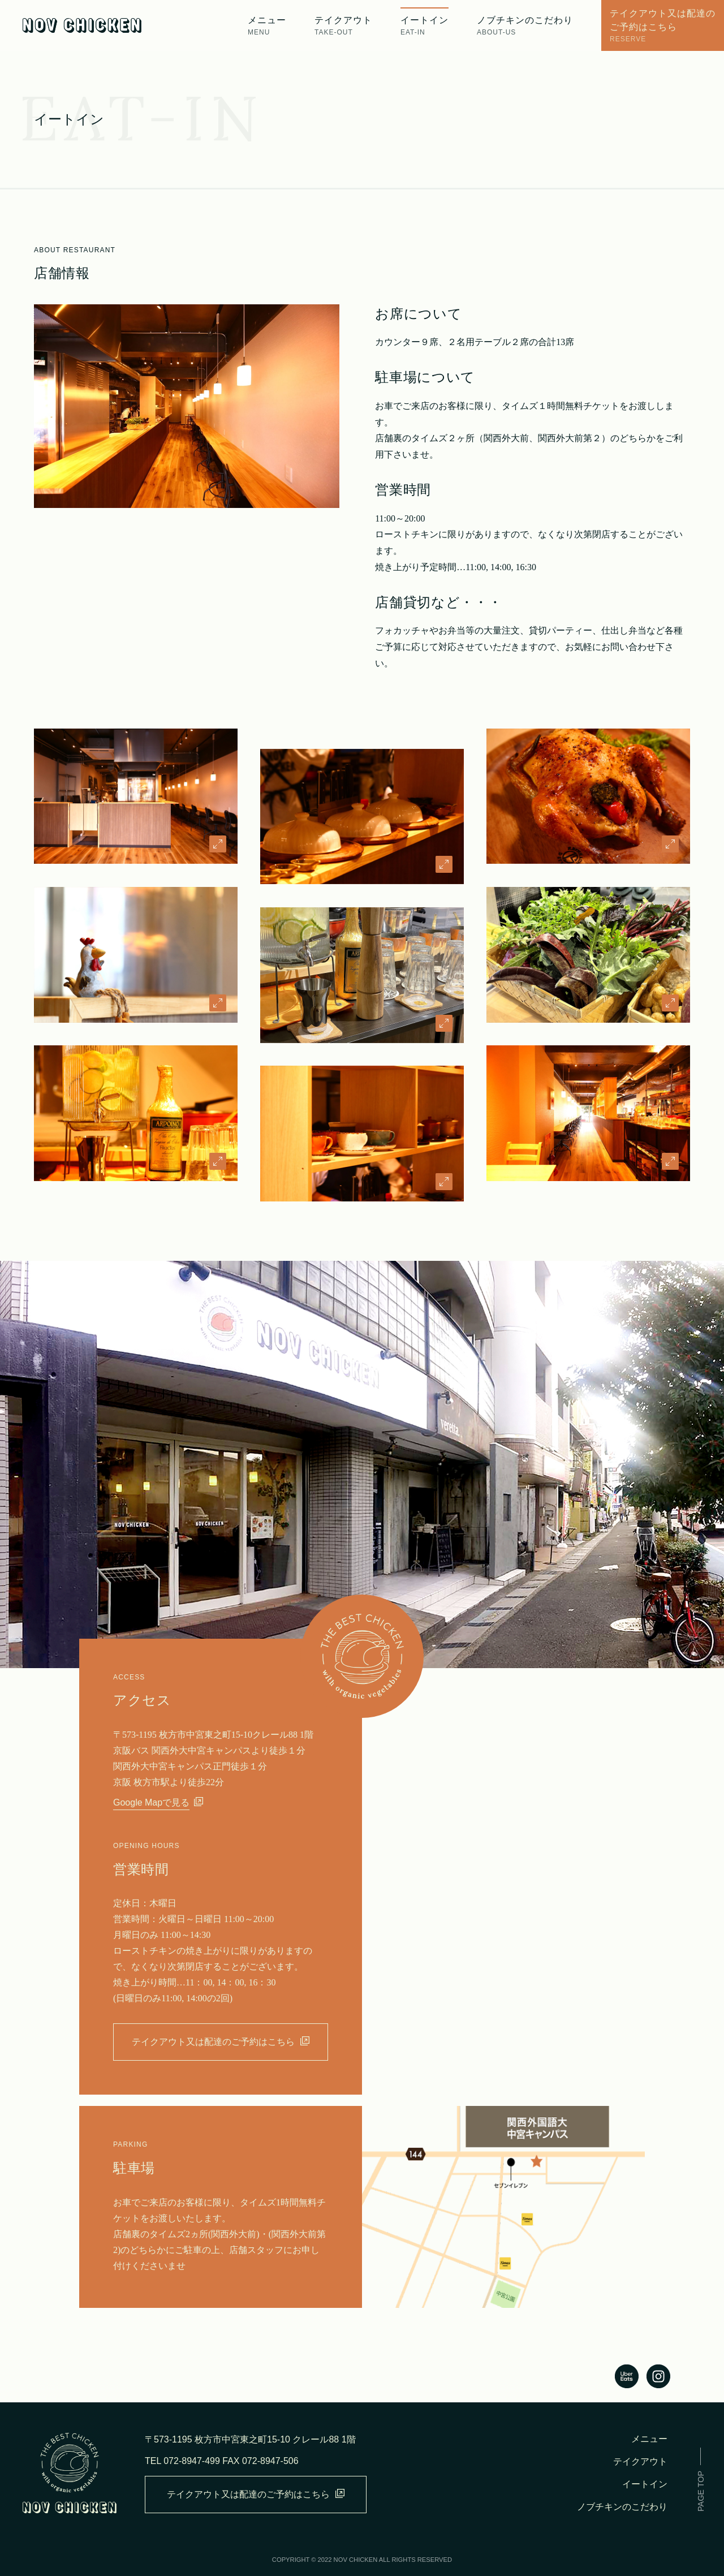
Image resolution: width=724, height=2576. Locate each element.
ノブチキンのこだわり (622, 2507)
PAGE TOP (701, 2491)
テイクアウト (640, 2461)
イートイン (424, 26)
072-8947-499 (191, 2461)
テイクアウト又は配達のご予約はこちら (220, 2041)
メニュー (649, 2439)
